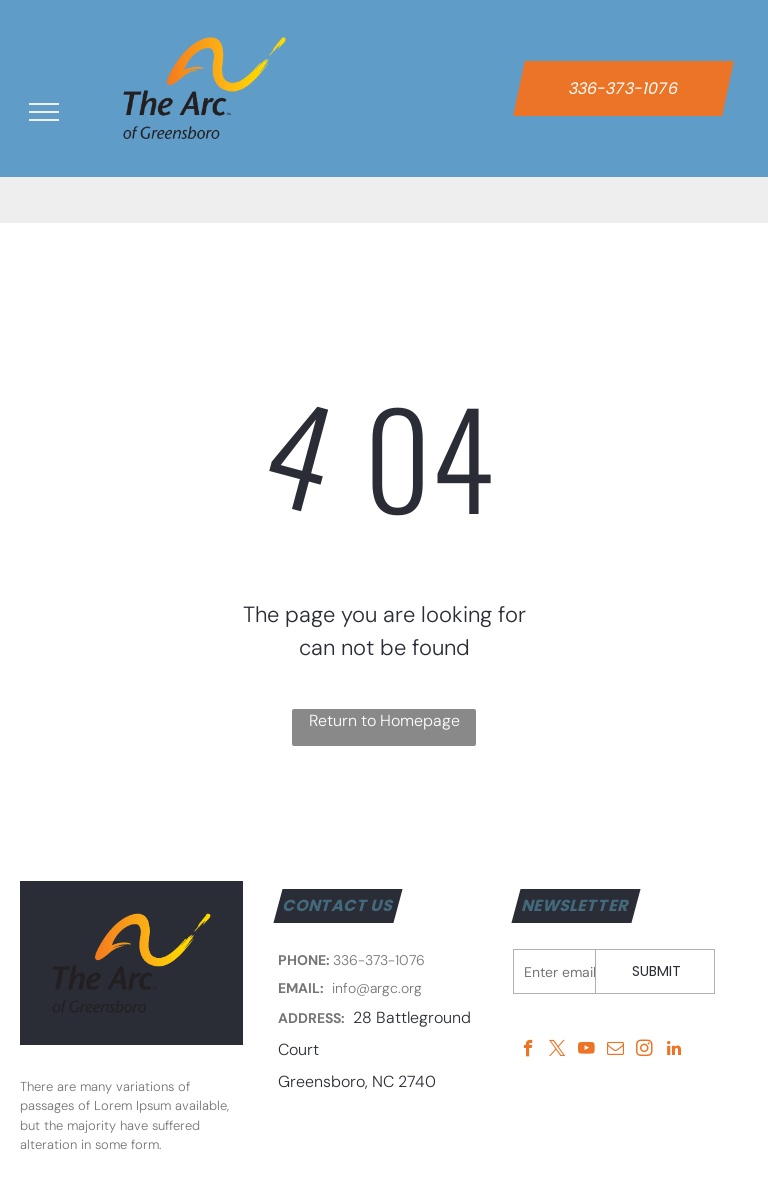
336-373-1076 (379, 960)
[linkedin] (673, 1051)
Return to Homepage (384, 720)
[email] (615, 1051)
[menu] (44, 112)
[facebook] (528, 1051)
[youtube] (586, 1051)
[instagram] (644, 1051)
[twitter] (557, 1051)
